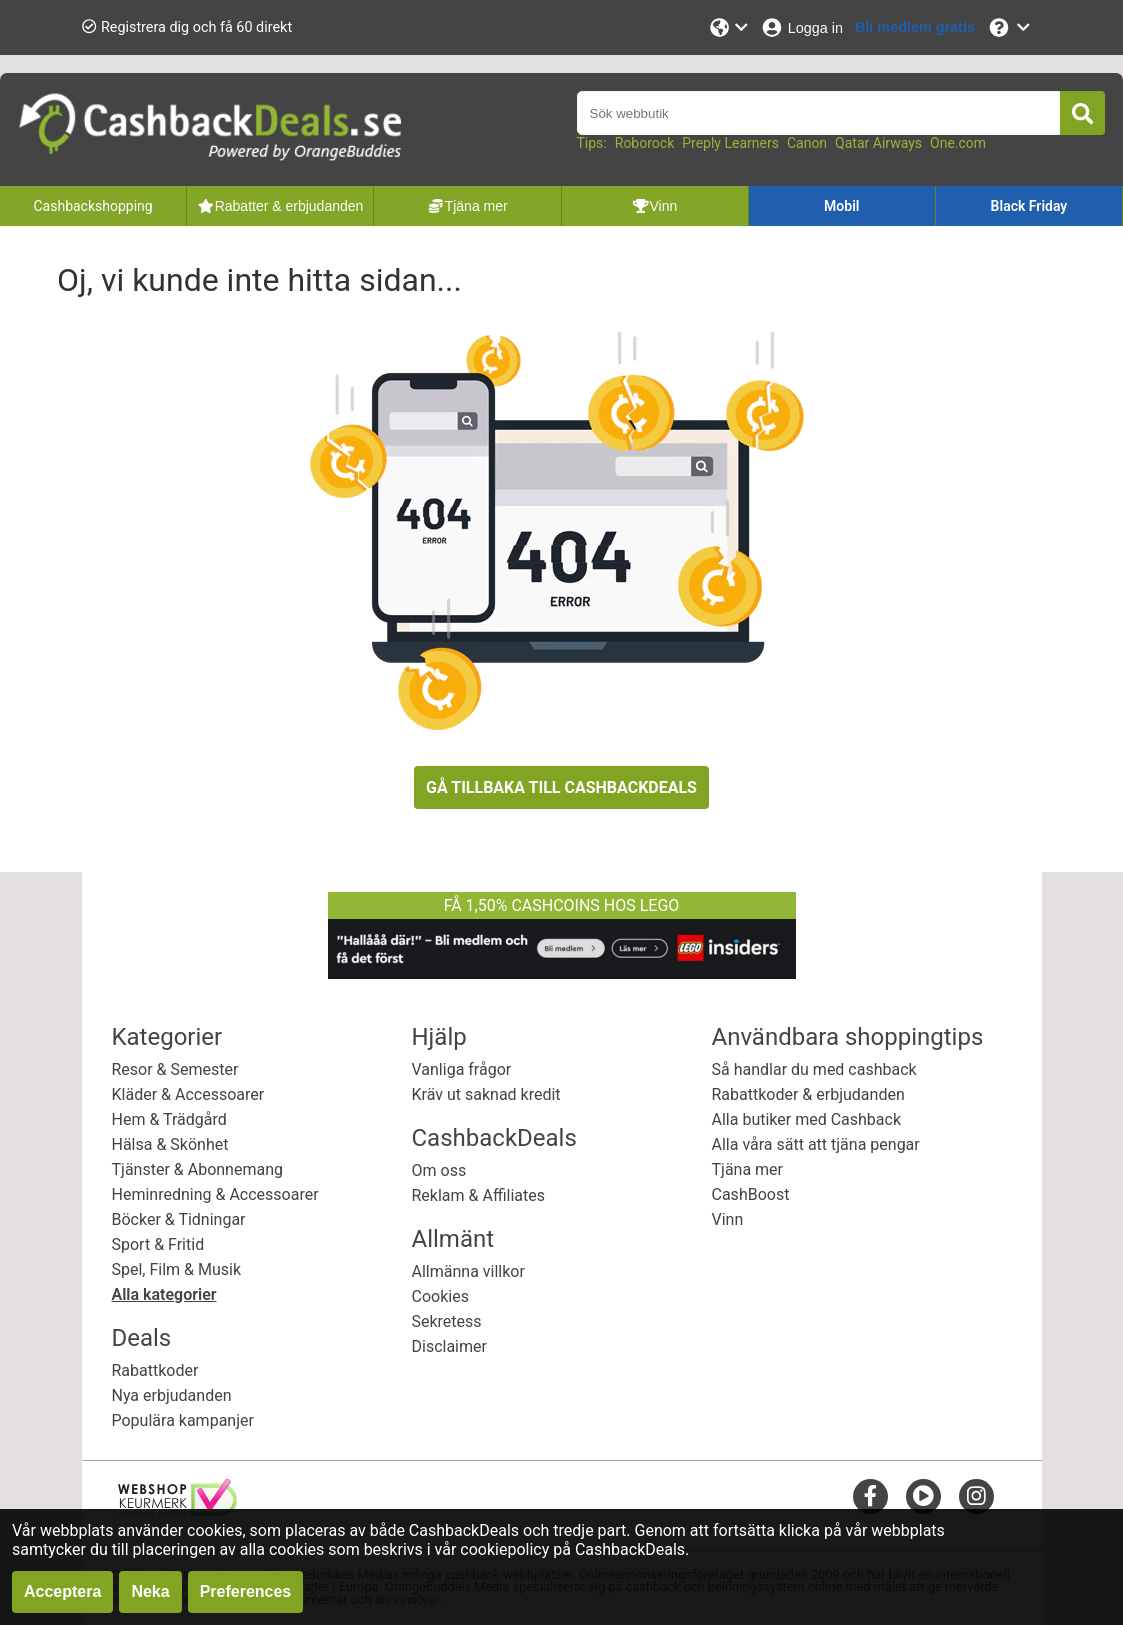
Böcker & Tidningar (179, 1219)
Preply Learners (730, 143)
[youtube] (923, 1495)
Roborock (644, 143)
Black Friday (1029, 206)
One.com (958, 143)
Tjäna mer (748, 1169)
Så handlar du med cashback (814, 1069)
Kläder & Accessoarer (188, 1094)
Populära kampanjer (183, 1420)
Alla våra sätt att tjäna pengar (816, 1144)
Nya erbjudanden (172, 1395)
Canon (807, 143)
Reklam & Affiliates (479, 1195)
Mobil (841, 206)
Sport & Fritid (158, 1244)
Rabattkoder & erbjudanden (808, 1094)
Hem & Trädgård (169, 1119)
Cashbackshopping (92, 206)
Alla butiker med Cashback (807, 1119)
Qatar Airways (878, 143)
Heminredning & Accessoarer (215, 1194)
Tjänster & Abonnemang (197, 1169)
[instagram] (976, 1495)
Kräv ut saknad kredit (486, 1094)
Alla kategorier (164, 1294)
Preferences (246, 1591)
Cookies (440, 1296)
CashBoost (751, 1194)
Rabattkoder (155, 1370)
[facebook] (870, 1495)
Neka (150, 1591)
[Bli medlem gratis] (915, 27)
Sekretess (447, 1321)
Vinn (728, 1219)
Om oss (439, 1170)
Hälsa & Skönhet (170, 1144)
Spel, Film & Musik (177, 1269)
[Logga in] (801, 27)
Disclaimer (449, 1346)
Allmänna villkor (468, 1271)
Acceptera (62, 1591)
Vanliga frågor (462, 1069)
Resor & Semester (175, 1069)
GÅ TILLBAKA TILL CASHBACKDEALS (561, 787)
